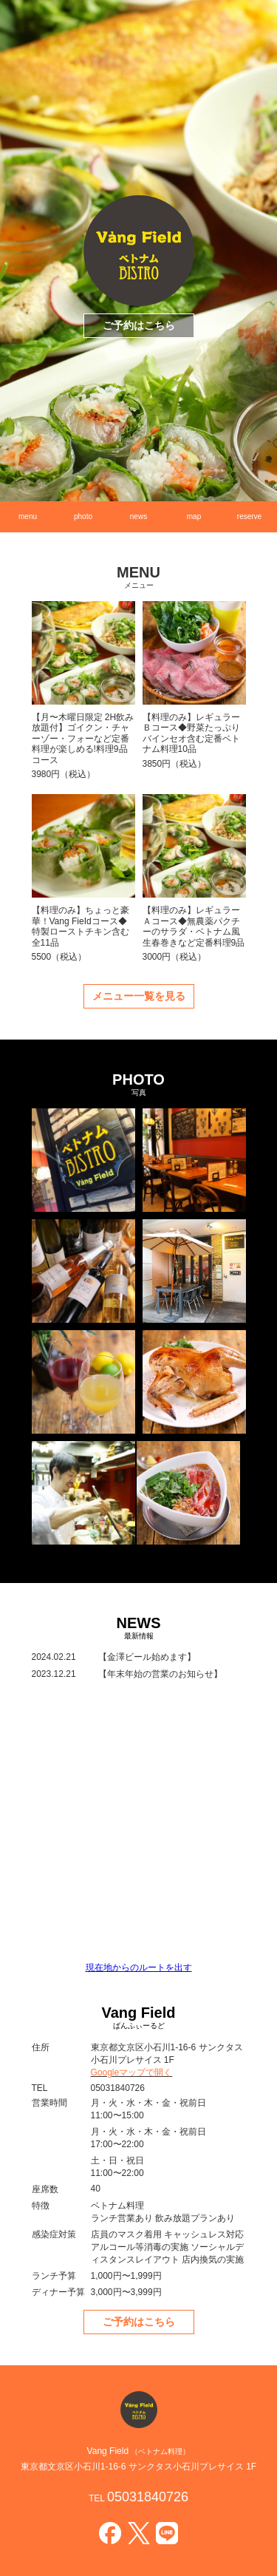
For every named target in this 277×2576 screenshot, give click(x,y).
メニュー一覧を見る (138, 996)
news (138, 516)
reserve (249, 516)
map (194, 516)
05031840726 (147, 2496)
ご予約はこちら (139, 325)
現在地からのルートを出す (139, 1967)
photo (83, 516)
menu (27, 516)
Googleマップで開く (132, 2072)
